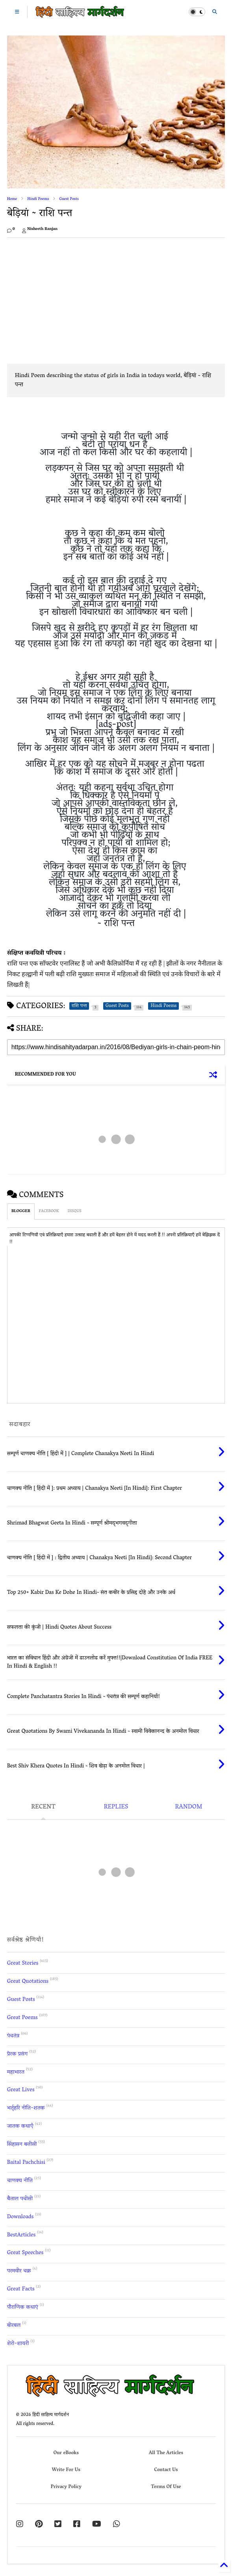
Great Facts (21, 2289)
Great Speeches (25, 2253)
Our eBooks (66, 2453)
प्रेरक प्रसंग (17, 2054)
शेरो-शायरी (18, 2344)
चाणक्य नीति (20, 2181)
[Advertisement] (73, 299)
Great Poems (22, 2018)
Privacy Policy (65, 2487)
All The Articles (166, 2453)
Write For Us (66, 2470)
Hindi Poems (38, 199)
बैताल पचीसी (20, 2199)
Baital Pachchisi (26, 2163)
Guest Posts (68, 199)
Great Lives (21, 2090)
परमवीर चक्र (19, 2271)
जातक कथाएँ (20, 2126)
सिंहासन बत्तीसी (22, 2144)
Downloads (20, 2217)
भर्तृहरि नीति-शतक (26, 2108)
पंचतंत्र (13, 2036)
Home (12, 199)
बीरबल (13, 2325)
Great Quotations (27, 1981)
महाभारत (15, 2072)
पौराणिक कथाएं (22, 2307)
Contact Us (166, 2470)
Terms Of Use (166, 2487)
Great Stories (23, 1963)
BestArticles (21, 2235)
